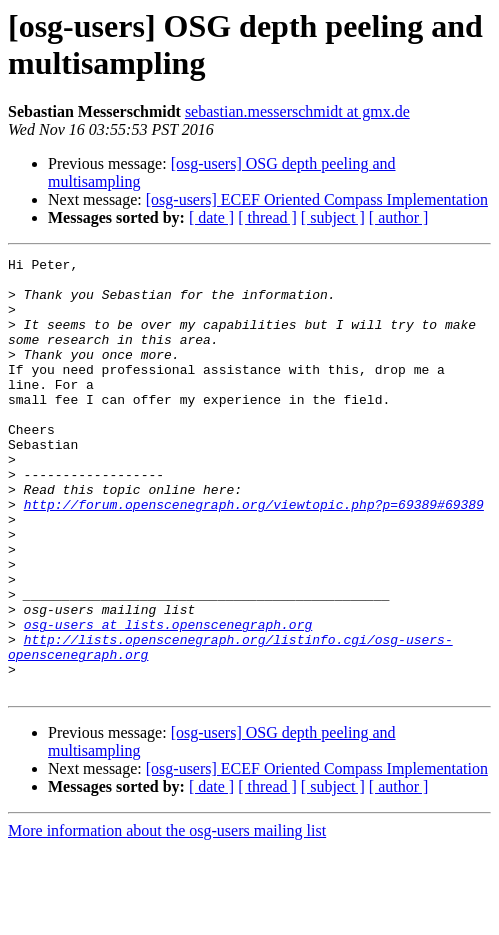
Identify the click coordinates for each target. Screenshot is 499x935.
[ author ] (399, 217)
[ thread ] (267, 217)
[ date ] (211, 217)
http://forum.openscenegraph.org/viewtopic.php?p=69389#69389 (254, 555)
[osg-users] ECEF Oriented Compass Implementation (317, 199)
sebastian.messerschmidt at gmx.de (297, 111)
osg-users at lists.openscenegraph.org (168, 699)
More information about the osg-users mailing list (167, 917)
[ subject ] (333, 217)
